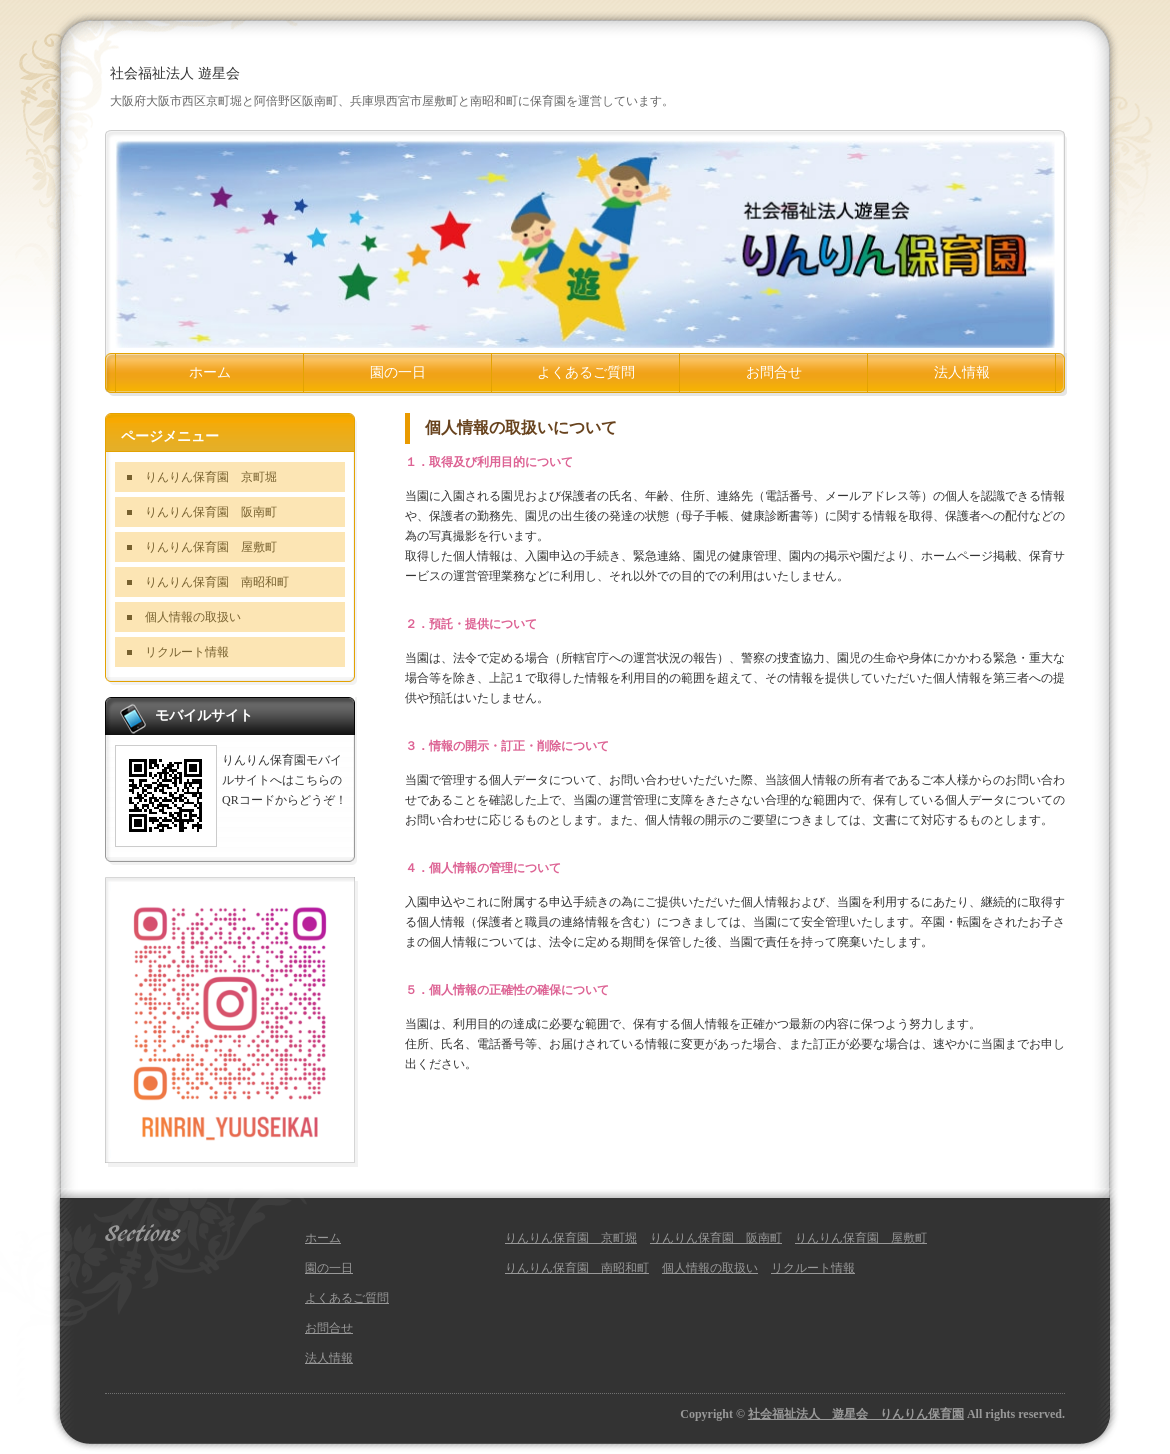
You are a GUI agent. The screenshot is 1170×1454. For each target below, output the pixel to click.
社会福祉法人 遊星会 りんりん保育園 (856, 1414)
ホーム (210, 372)
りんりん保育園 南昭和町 (217, 582)
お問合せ (774, 372)
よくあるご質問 (586, 372)
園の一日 (398, 372)
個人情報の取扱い (193, 617)
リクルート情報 (187, 652)
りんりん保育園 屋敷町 (211, 547)
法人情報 (962, 372)
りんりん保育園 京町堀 (211, 477)
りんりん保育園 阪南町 (211, 512)
